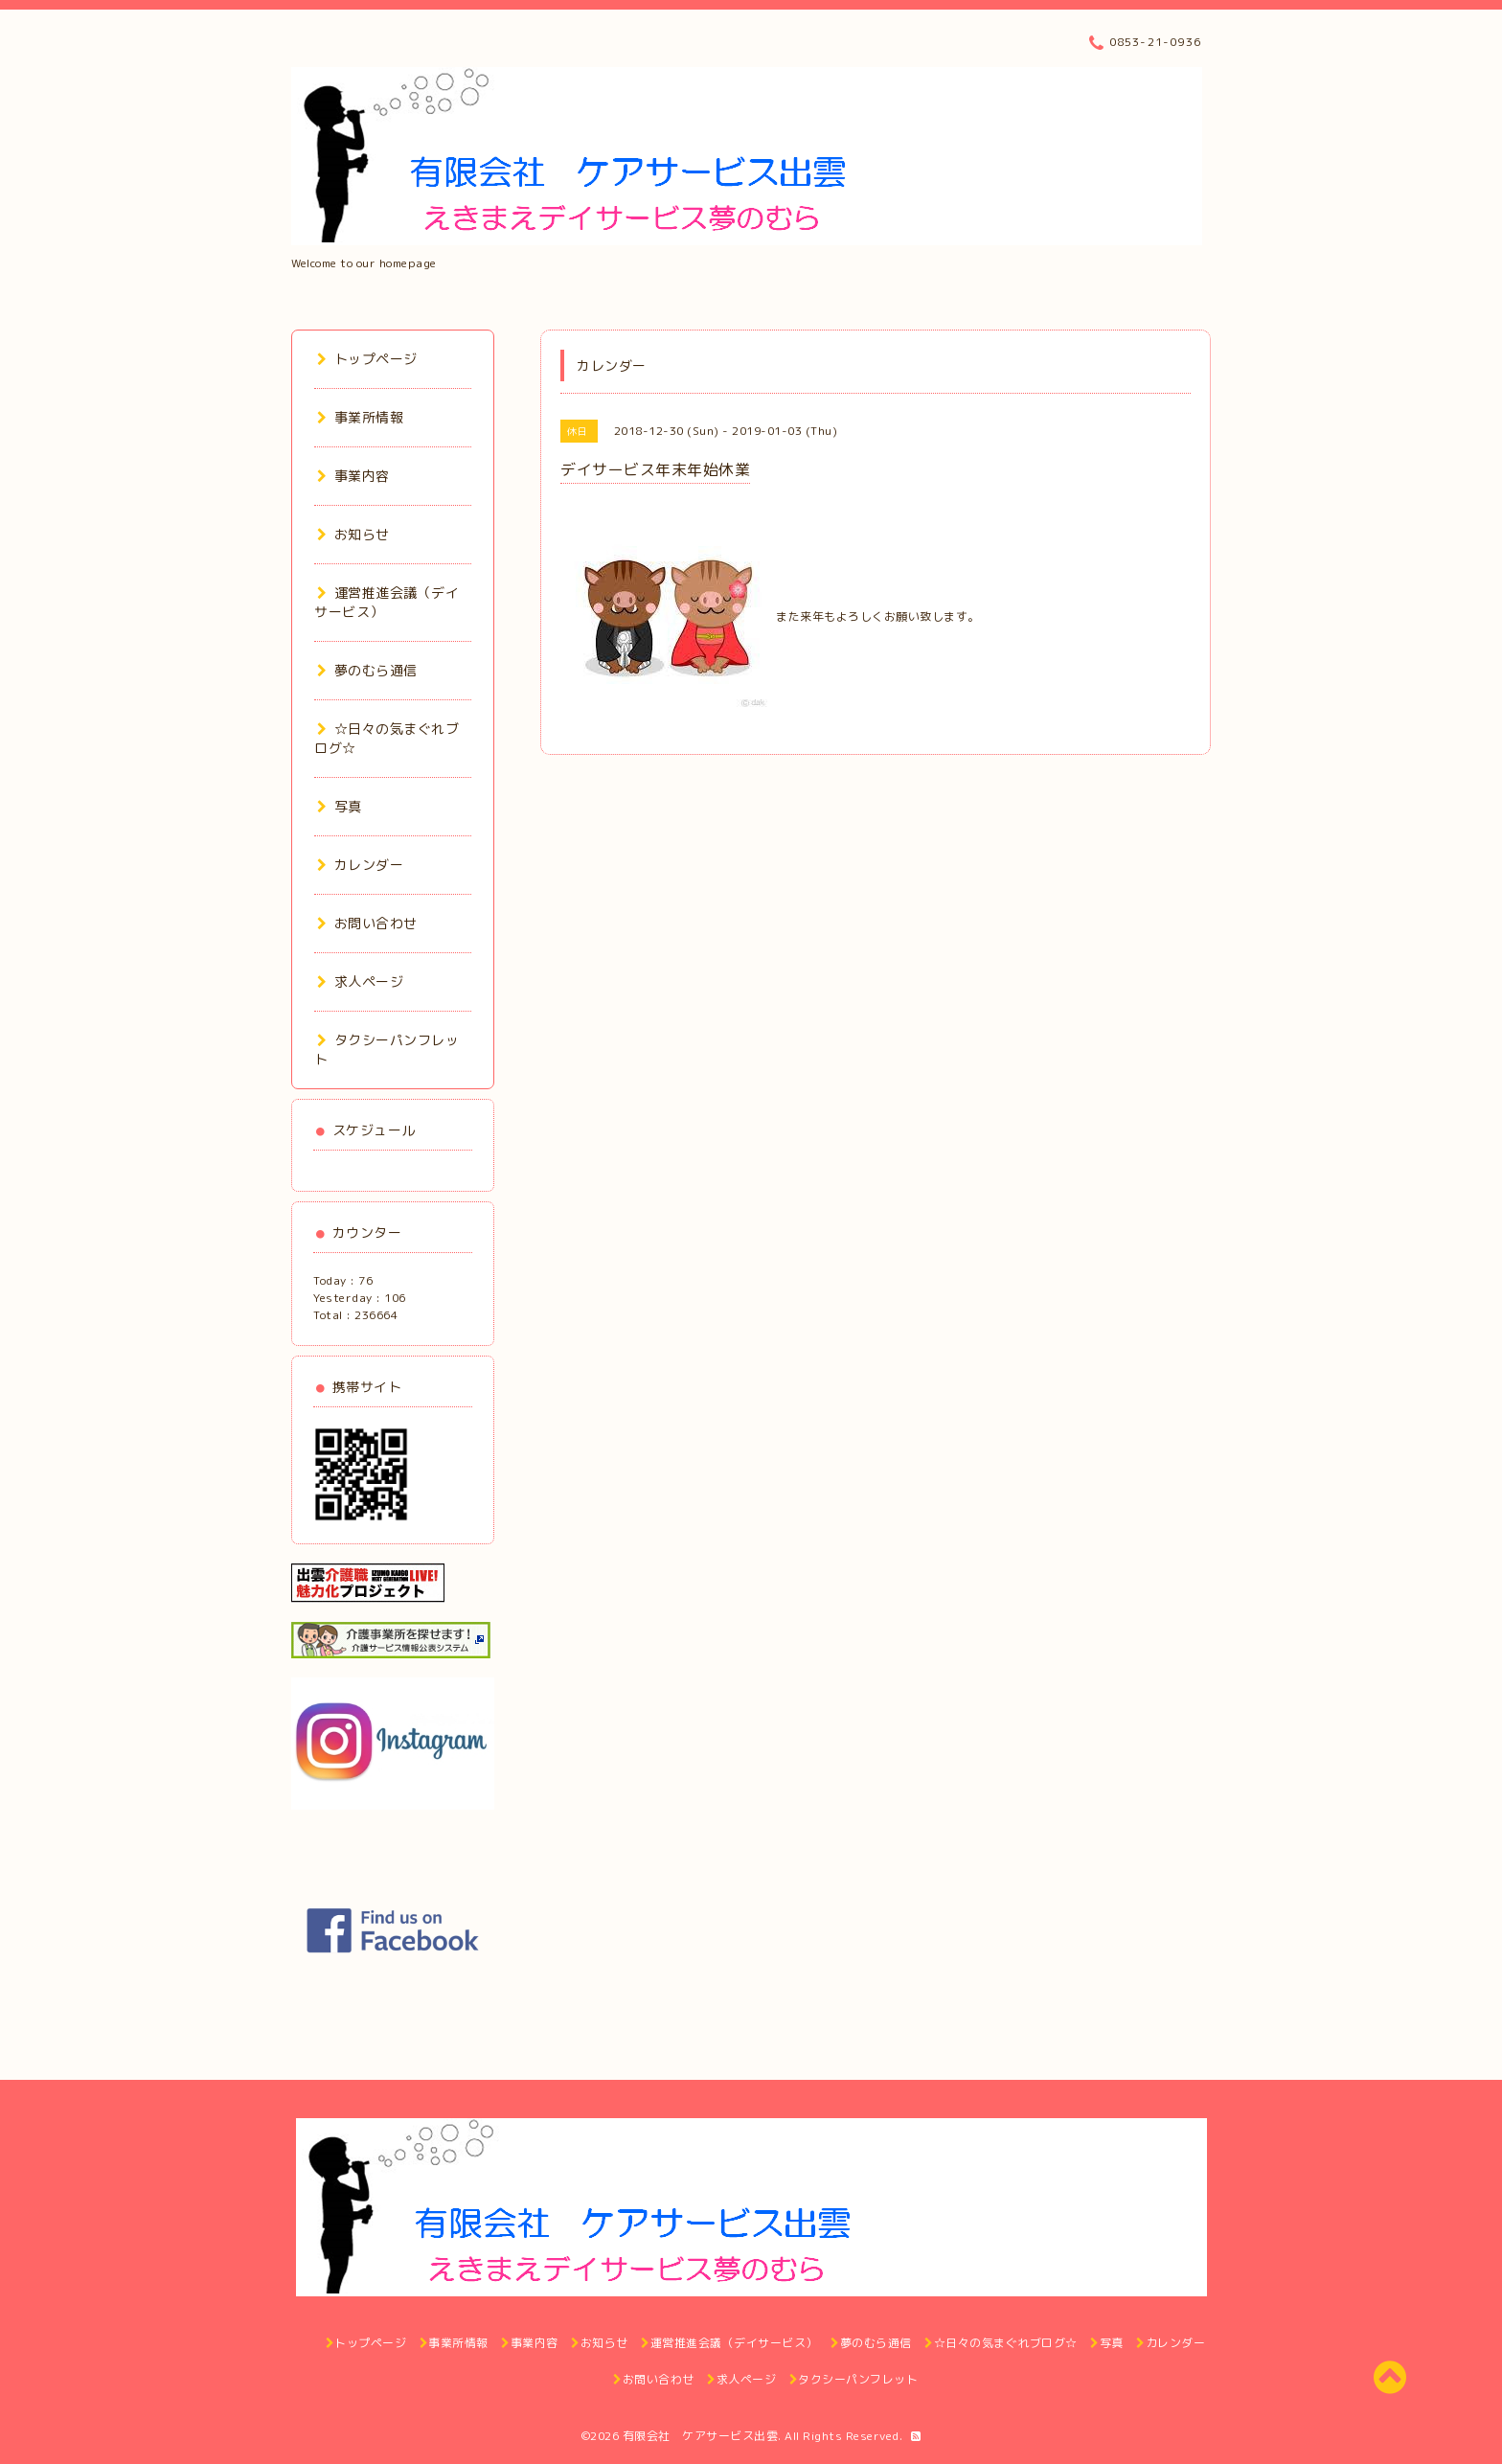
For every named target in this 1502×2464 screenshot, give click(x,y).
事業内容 (353, 476)
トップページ (367, 359)
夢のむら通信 (367, 670)
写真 (339, 806)
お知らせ (353, 534)
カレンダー (360, 865)
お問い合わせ (367, 923)
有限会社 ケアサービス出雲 (701, 2436)
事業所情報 (360, 417)
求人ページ (360, 981)
